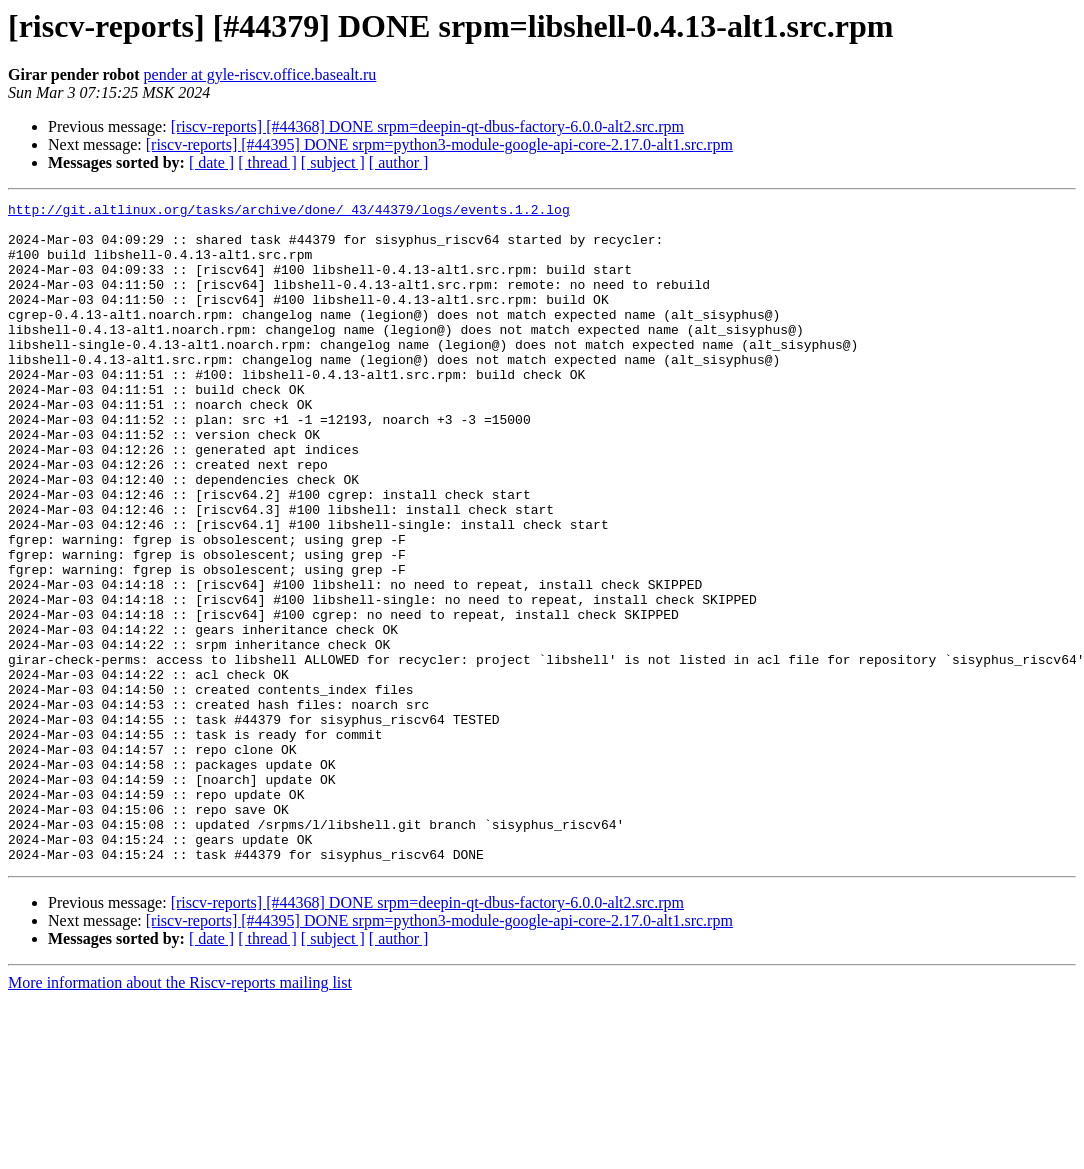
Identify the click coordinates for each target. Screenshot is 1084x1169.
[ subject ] (333, 162)
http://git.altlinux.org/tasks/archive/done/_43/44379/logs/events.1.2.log (289, 212)
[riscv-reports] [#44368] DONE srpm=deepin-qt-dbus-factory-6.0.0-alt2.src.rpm (427, 126)
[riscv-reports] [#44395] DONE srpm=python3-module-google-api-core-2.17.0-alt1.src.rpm (439, 144)
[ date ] (211, 162)
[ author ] (399, 162)
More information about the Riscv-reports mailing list (180, 1114)
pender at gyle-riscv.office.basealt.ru (260, 74)
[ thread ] (267, 162)
